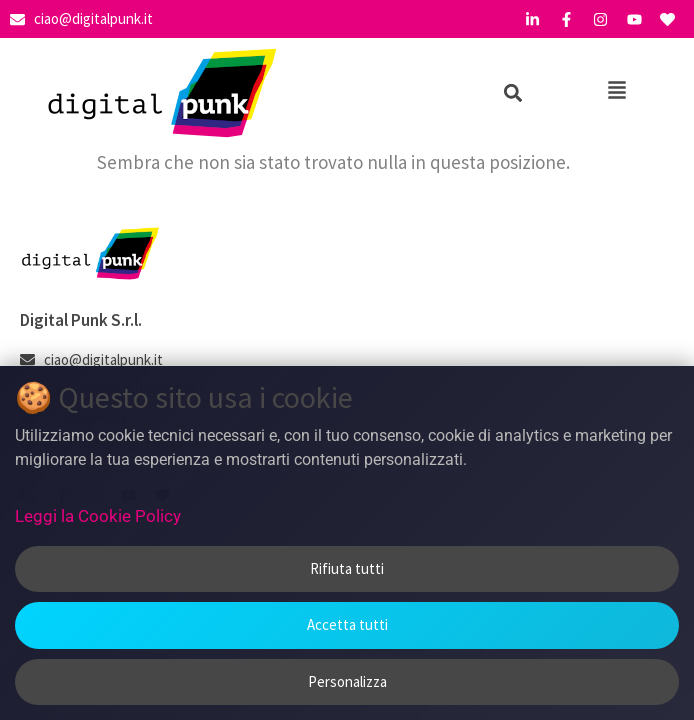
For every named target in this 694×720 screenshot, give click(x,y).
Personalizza (347, 681)
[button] (512, 93)
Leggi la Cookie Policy (98, 516)
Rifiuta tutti (347, 568)
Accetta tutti (347, 624)
